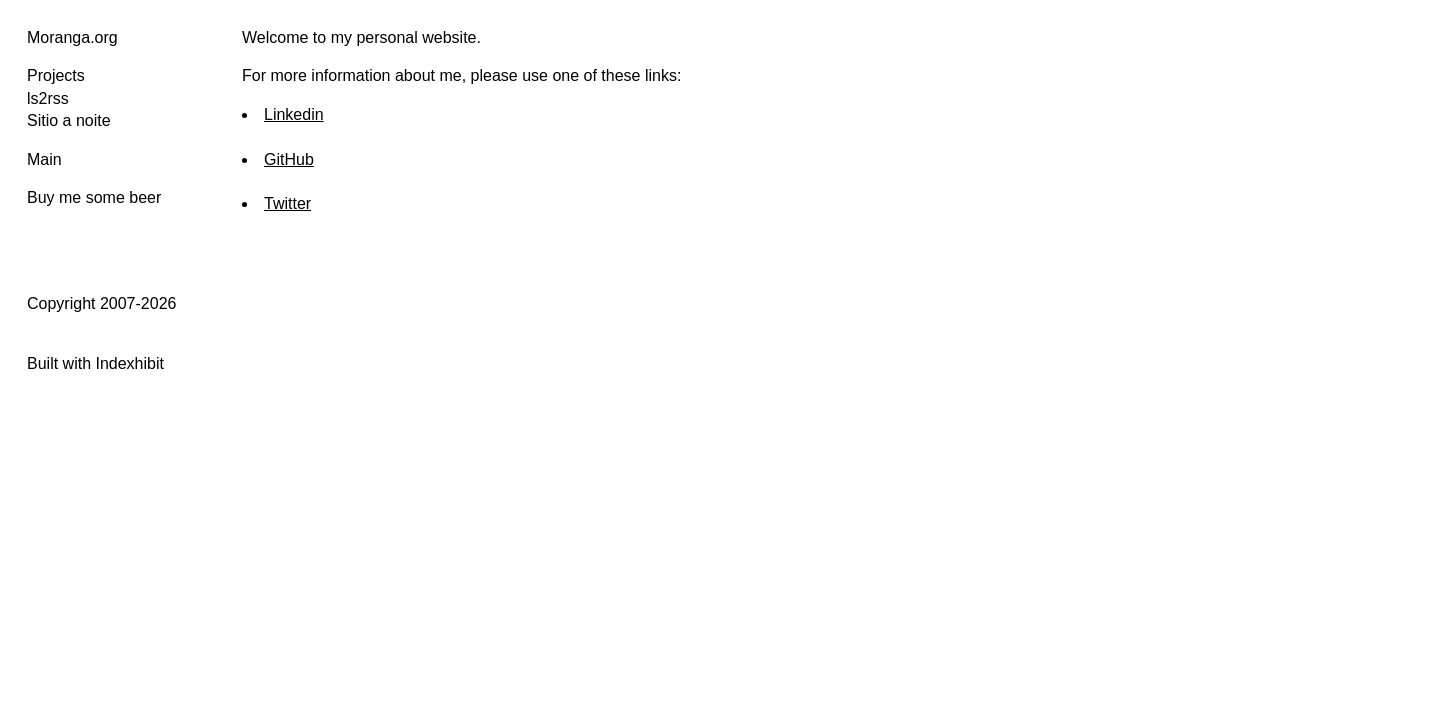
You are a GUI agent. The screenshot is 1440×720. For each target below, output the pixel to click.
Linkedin (294, 114)
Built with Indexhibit (95, 363)
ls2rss (48, 98)
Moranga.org (72, 37)
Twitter (287, 203)
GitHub (289, 159)
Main (44, 159)
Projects (56, 75)
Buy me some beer (94, 197)
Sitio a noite (69, 120)
